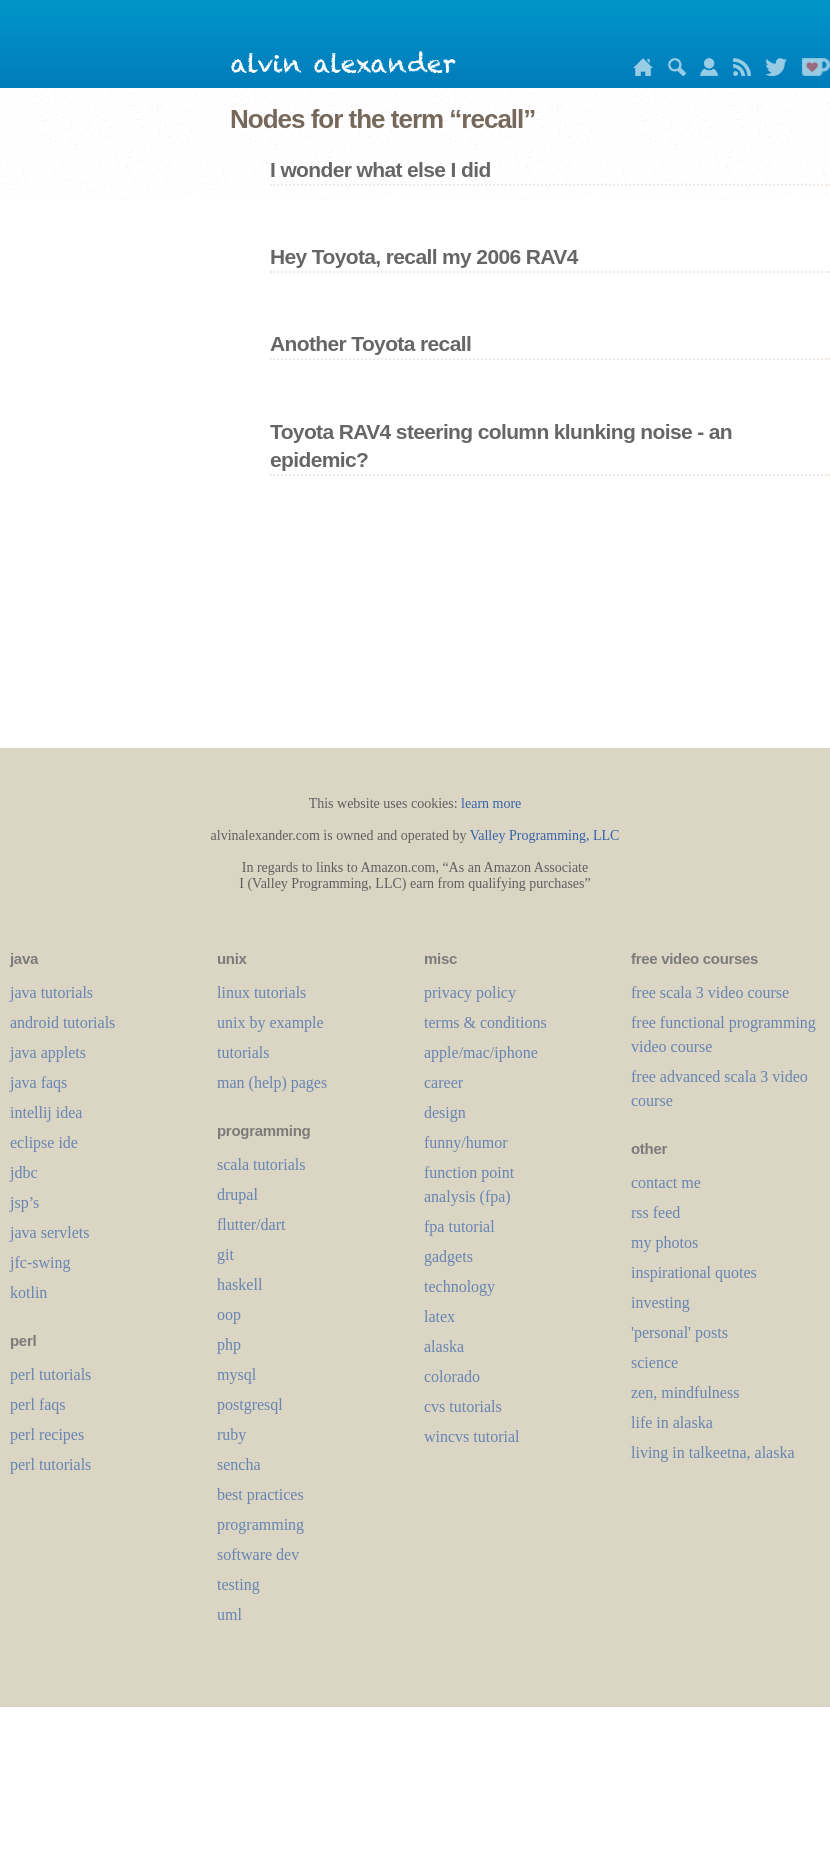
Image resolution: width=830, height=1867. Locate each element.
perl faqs (38, 1404)
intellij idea (46, 1112)
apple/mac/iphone (481, 1052)
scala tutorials (261, 1164)
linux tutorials (261, 992)
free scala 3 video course (710, 992)
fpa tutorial (459, 1226)
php (229, 1344)
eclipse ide (44, 1142)
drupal (237, 1194)
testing (238, 1584)
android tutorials (62, 1022)
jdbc (24, 1172)
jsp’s (24, 1202)
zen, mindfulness (685, 1392)
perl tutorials (50, 1374)
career (443, 1082)
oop (229, 1314)
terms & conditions (485, 1022)
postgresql (250, 1404)
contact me (666, 1182)
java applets (48, 1052)
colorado (452, 1376)
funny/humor (466, 1142)
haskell (239, 1284)
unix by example (270, 1022)
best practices (260, 1494)
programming (260, 1524)
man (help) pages (272, 1082)
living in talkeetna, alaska (713, 1452)
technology (459, 1286)
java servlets (50, 1232)
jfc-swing (40, 1262)
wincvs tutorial (472, 1436)
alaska (444, 1346)
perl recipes (47, 1434)
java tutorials (51, 992)
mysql (236, 1374)
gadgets (448, 1256)
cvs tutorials (463, 1406)
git (225, 1254)
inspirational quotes (694, 1272)
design (445, 1112)
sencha (239, 1464)
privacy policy (470, 992)
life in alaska (672, 1422)
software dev (258, 1554)
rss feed (655, 1212)
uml (229, 1614)
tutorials (243, 1052)
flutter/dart (251, 1224)
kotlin (28, 1292)
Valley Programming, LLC (545, 835)
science (654, 1362)
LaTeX (439, 1316)
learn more (491, 803)
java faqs (38, 1082)
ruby (231, 1434)
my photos (664, 1242)
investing (660, 1302)
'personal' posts (679, 1332)
